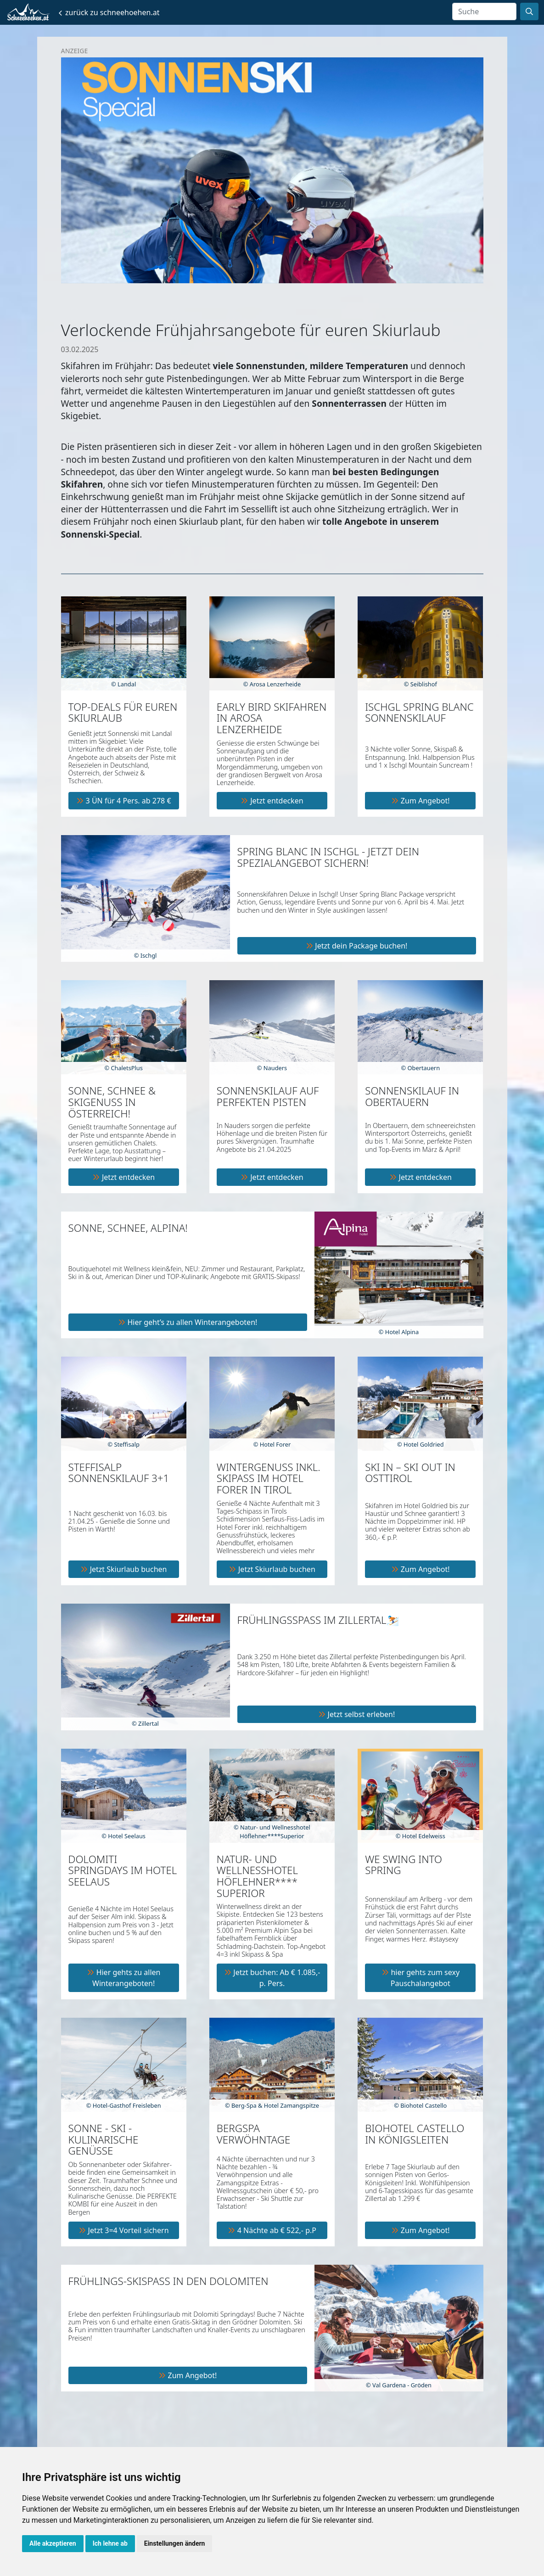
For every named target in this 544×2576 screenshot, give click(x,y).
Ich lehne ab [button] (110, 2543)
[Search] (484, 11)
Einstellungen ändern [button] (174, 2543)
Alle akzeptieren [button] (52, 2543)
